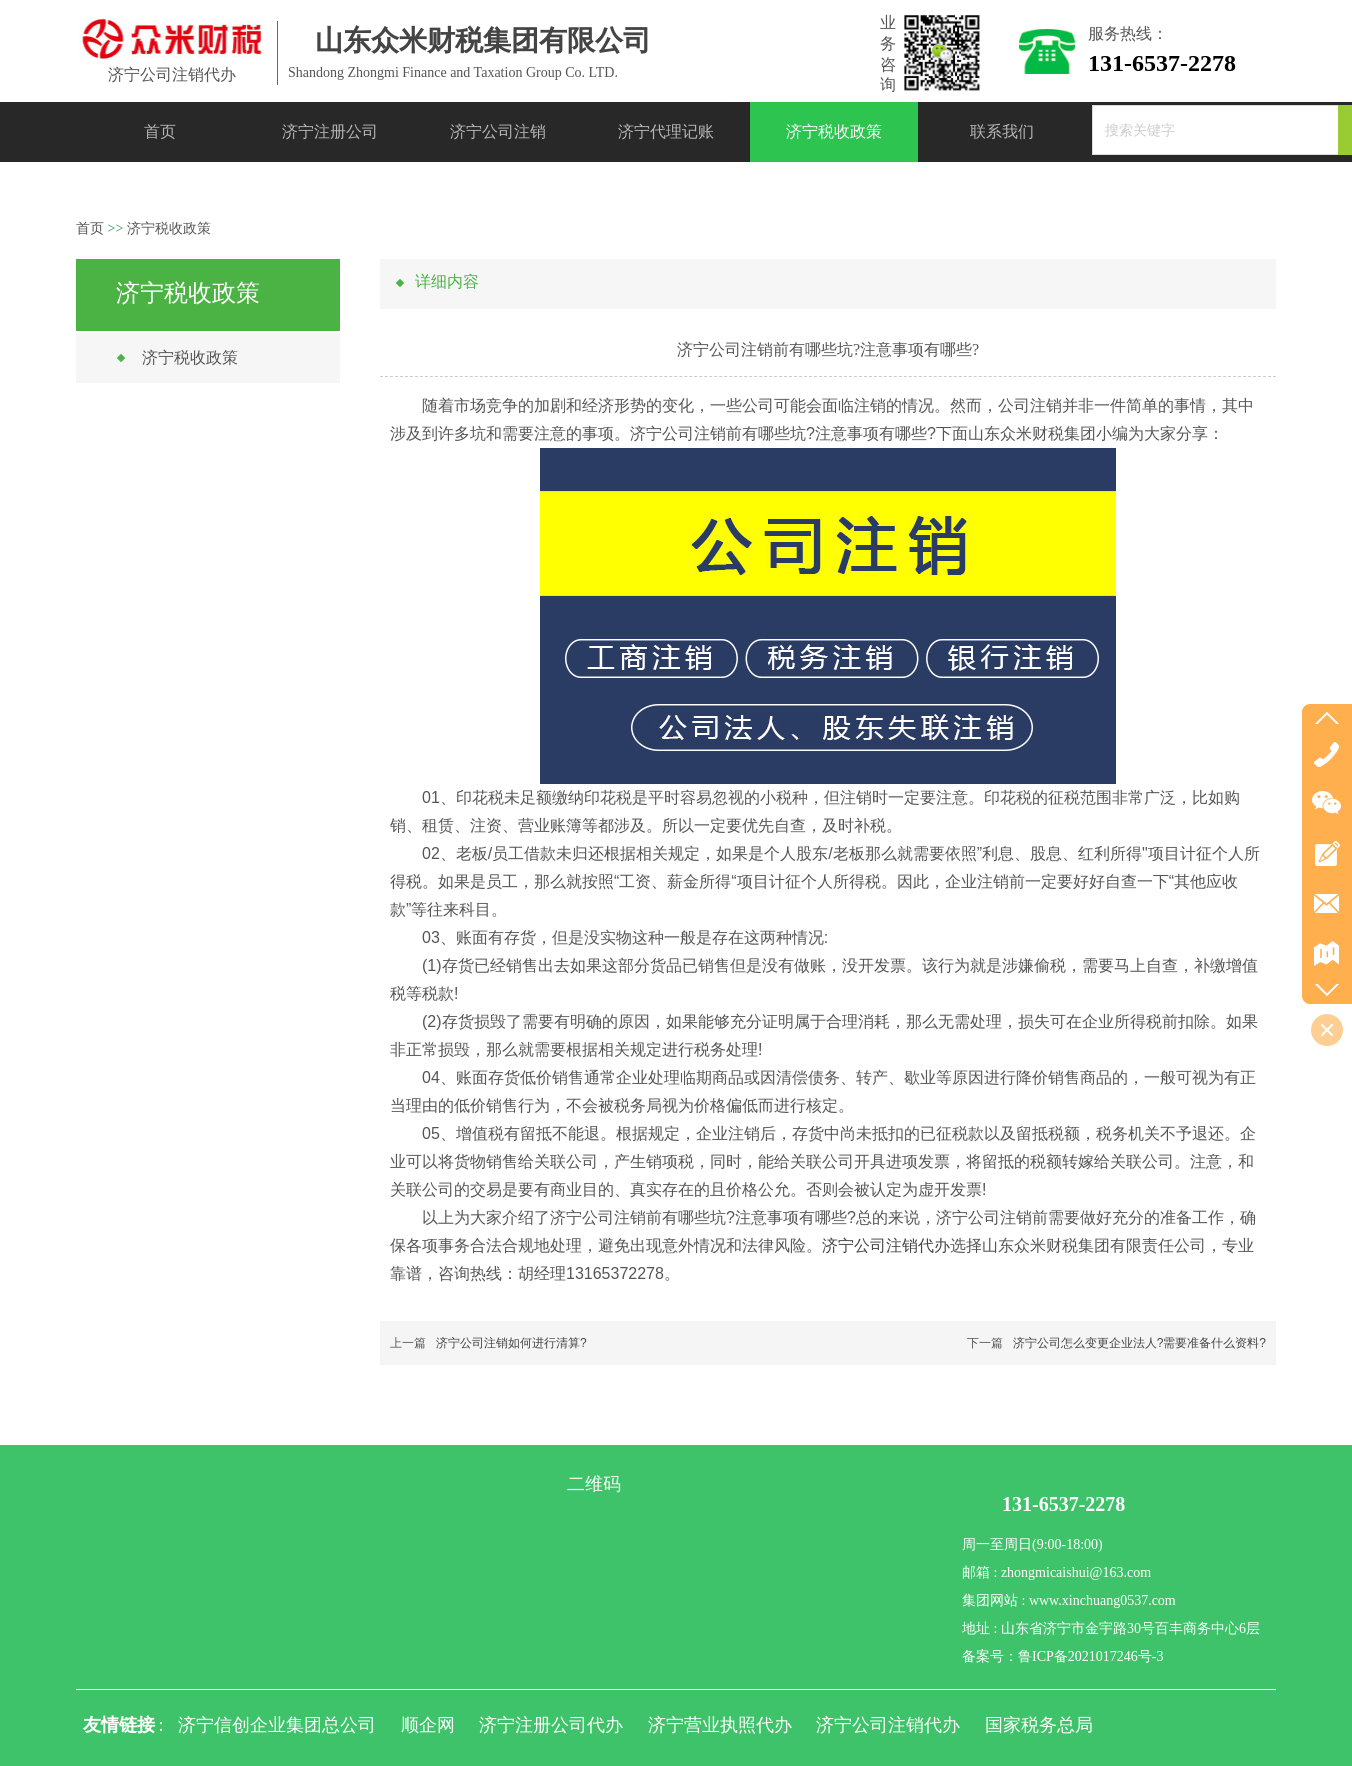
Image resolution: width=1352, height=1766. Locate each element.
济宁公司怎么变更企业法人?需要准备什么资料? (1139, 1343)
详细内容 (447, 281)
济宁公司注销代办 (886, 1245)
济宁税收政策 (169, 228)
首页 (90, 228)
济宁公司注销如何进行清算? (511, 1343)
